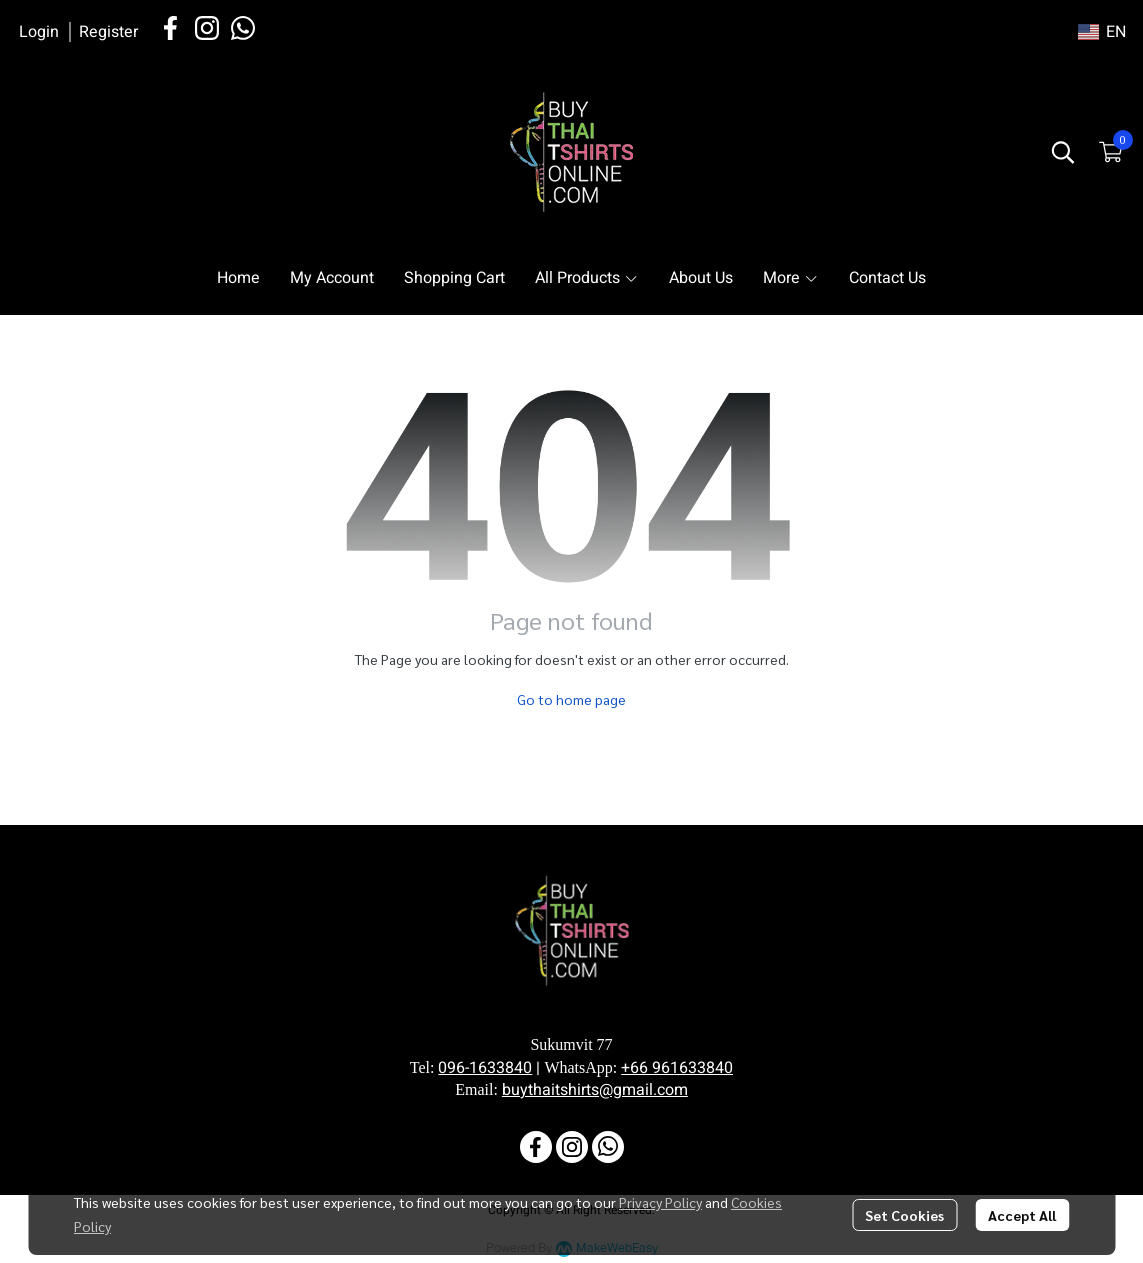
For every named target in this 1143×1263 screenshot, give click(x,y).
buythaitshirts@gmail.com (595, 1090)
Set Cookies (904, 1215)
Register (108, 32)
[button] (1101, 32)
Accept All (1022, 1215)
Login (39, 32)
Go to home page (571, 699)
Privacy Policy (660, 1202)
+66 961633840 (677, 1068)
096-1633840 (485, 1068)
